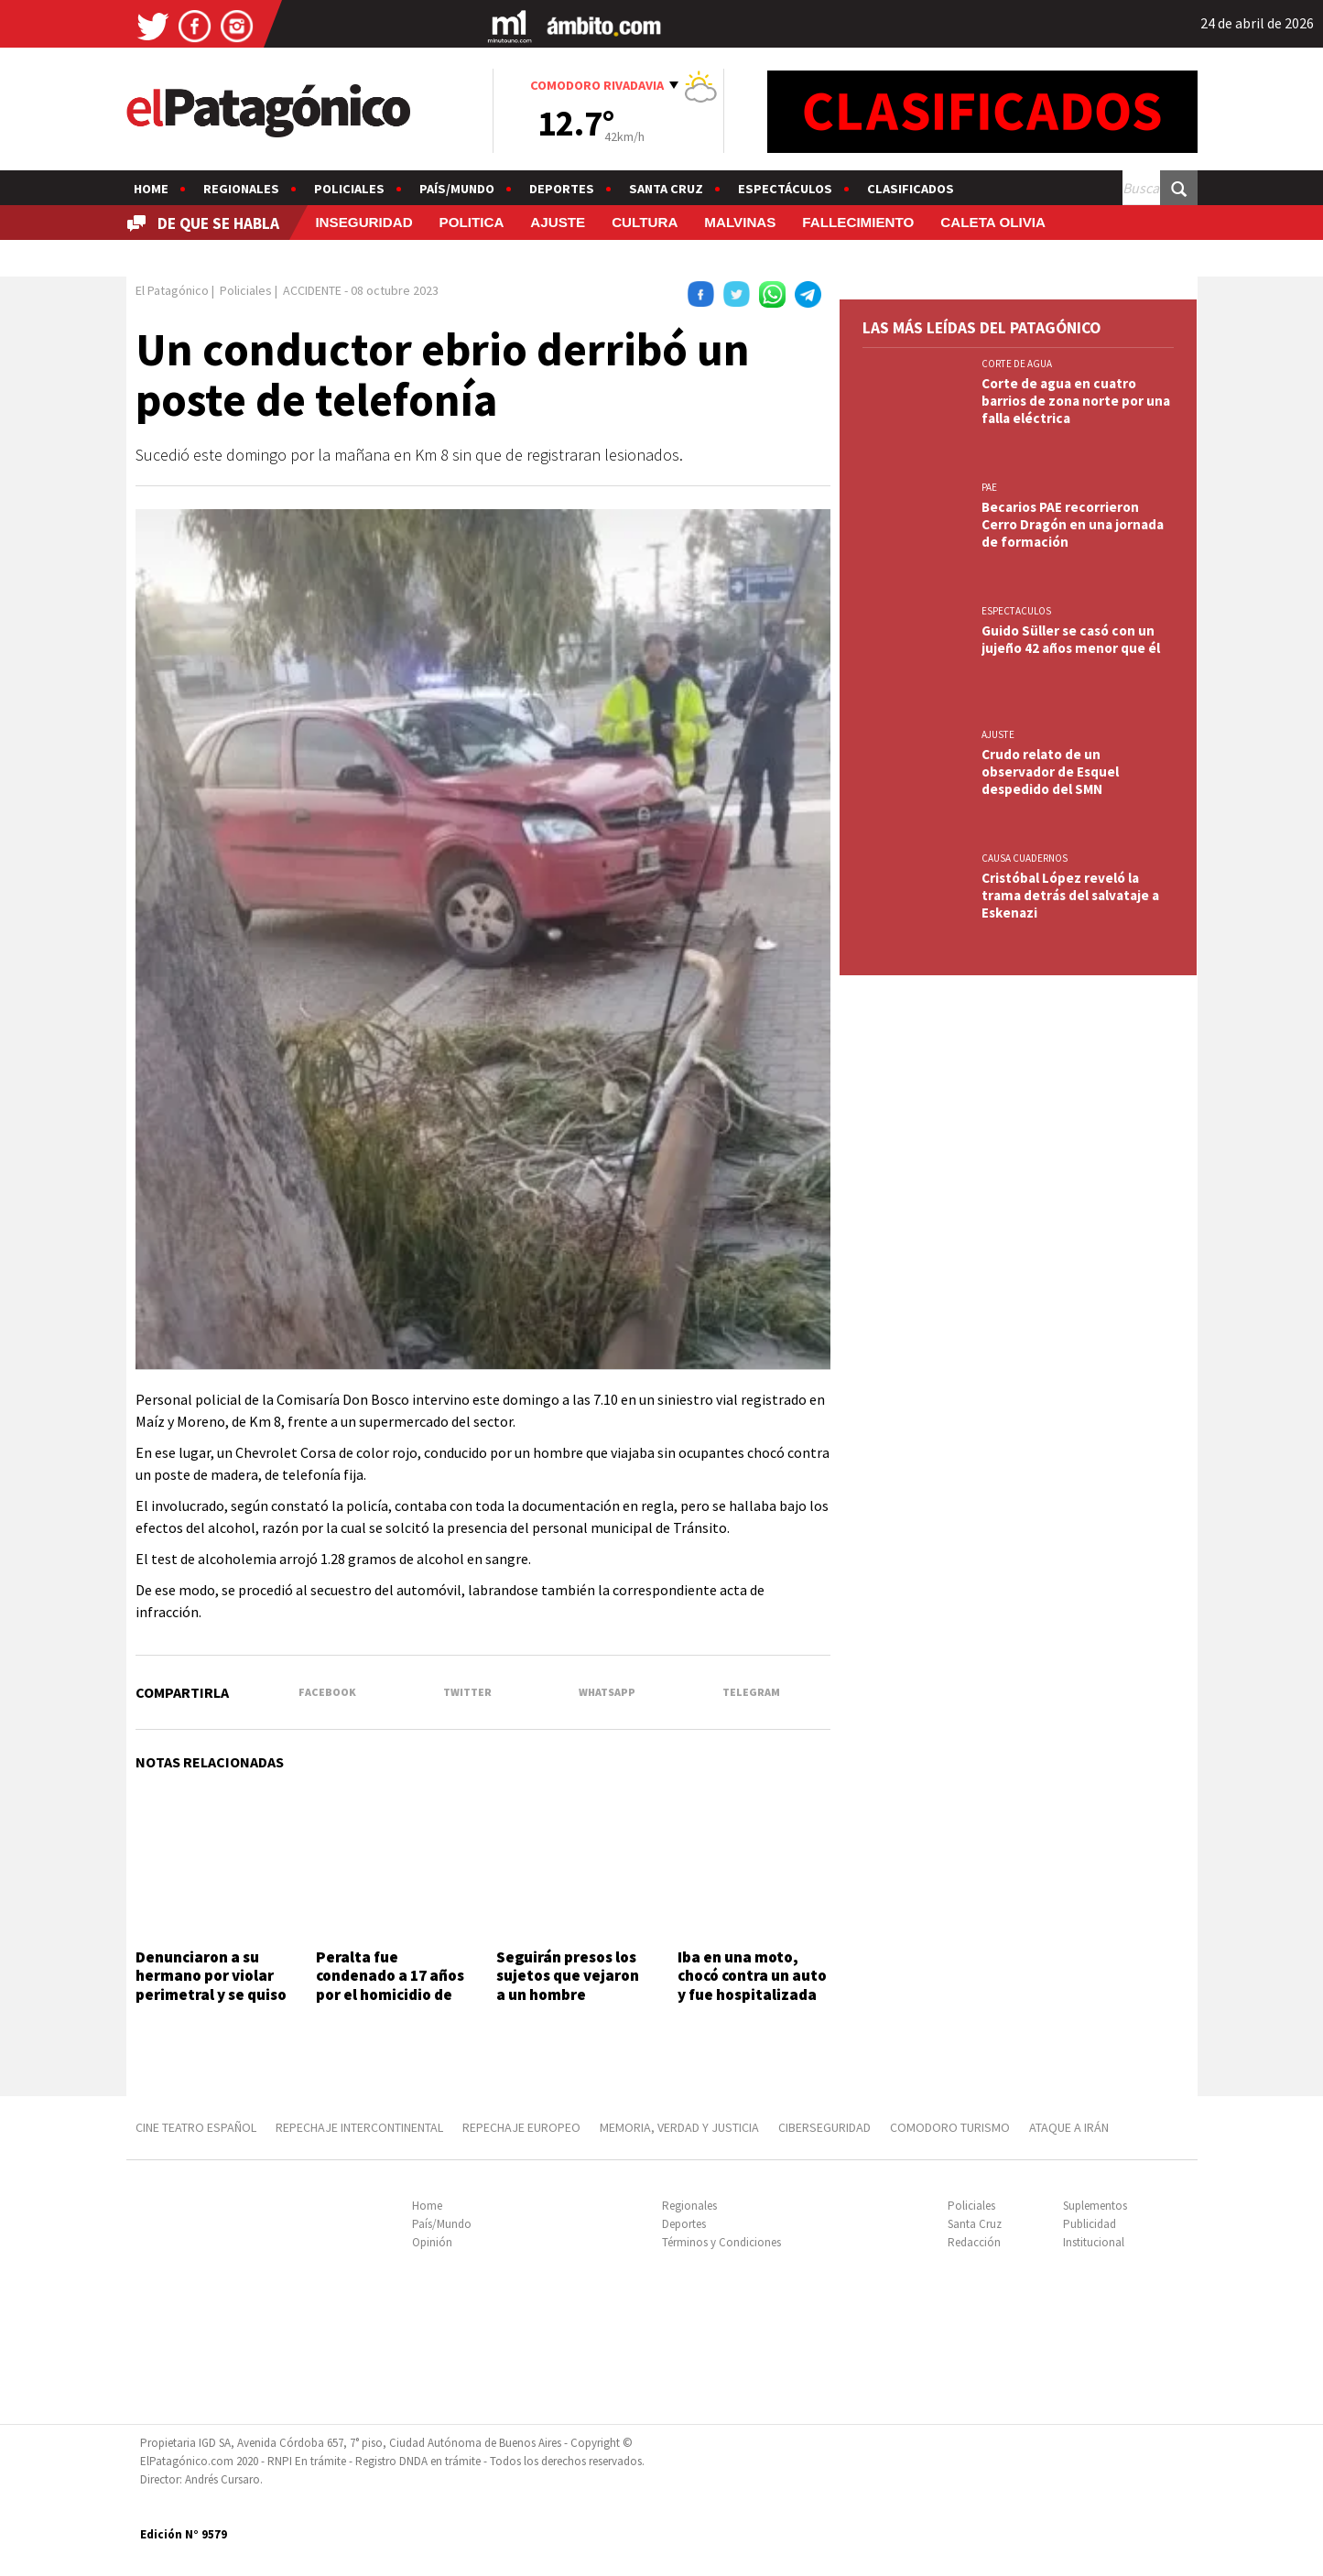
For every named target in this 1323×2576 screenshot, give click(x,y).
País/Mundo (456, 188)
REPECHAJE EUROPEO (521, 2127)
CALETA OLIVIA (993, 222)
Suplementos (1095, 2205)
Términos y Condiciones (721, 2242)
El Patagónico (172, 290)
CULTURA (645, 222)
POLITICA (471, 222)
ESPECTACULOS (1016, 610)
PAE (989, 487)
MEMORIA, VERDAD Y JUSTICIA (679, 2127)
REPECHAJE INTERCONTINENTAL (359, 2127)
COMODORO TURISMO (950, 2127)
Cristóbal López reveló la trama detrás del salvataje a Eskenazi (1070, 895)
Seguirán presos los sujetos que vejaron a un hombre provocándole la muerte (567, 1994)
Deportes (561, 188)
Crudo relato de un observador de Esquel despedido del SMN (1050, 771)
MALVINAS (739, 222)
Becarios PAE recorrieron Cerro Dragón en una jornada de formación (1072, 524)
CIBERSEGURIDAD (824, 2127)
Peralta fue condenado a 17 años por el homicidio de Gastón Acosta (390, 1985)
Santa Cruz (666, 188)
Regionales (241, 188)
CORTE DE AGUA (1016, 363)
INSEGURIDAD (363, 222)
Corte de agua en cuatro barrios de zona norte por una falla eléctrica (1075, 401)
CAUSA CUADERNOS (1024, 858)
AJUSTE (557, 222)
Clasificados (910, 188)
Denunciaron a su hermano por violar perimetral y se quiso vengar (211, 1985)
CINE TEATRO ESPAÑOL (196, 2127)
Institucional (1093, 2242)
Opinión (432, 2242)
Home (151, 188)
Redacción (974, 2242)
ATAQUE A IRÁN (1069, 2127)
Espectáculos (785, 188)
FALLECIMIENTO (858, 222)
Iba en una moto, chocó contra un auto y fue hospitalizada (752, 1976)
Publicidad (1089, 2224)
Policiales (349, 188)
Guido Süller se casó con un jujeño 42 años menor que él (1070, 639)
